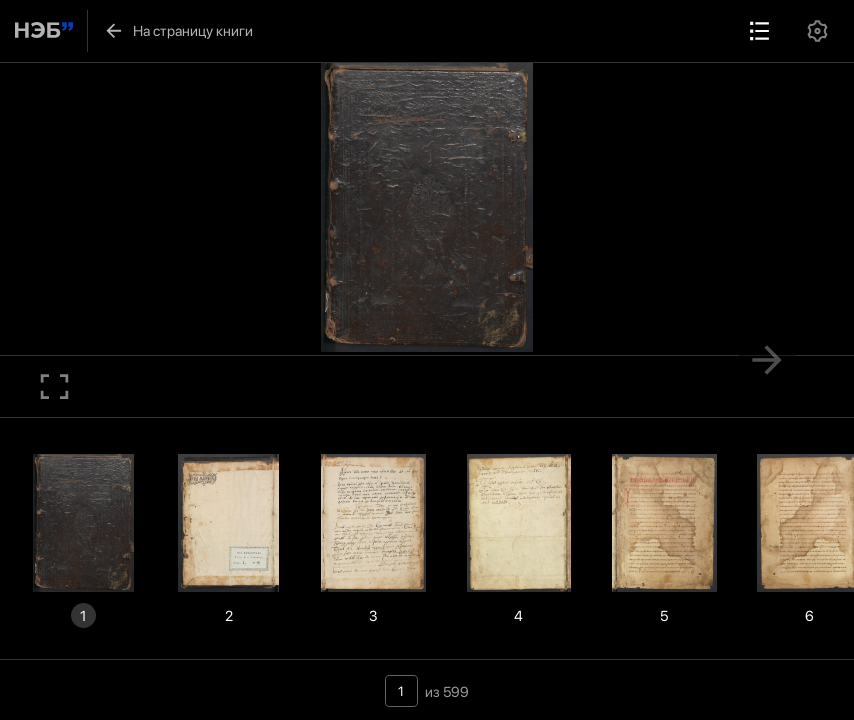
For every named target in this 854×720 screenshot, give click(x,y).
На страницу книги (178, 31)
